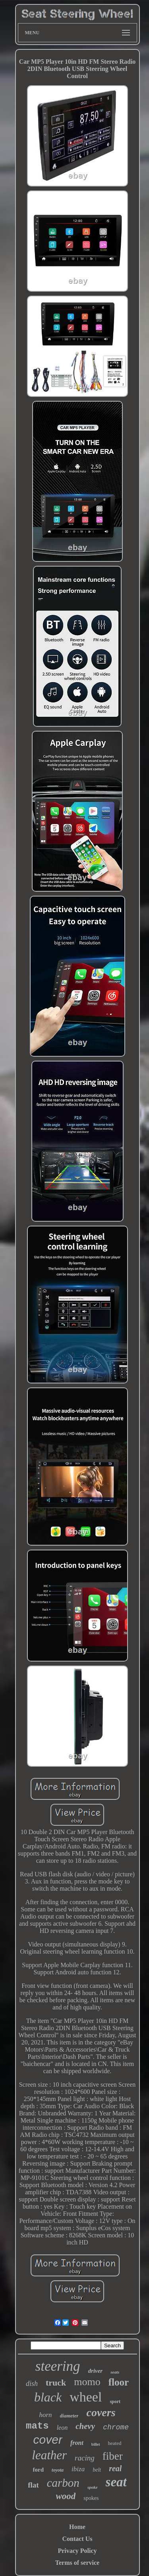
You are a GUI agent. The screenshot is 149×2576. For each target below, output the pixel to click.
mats (37, 2426)
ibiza (78, 2469)
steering (57, 2366)
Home (77, 2526)
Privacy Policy (77, 2550)
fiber (113, 2456)
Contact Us (77, 2538)
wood (66, 2496)
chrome (116, 2427)
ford (38, 2469)
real (115, 2468)
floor (118, 2382)
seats (114, 2372)
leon (62, 2427)
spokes (91, 2498)
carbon (63, 2482)
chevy (85, 2426)
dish (32, 2384)
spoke (92, 2487)
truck (56, 2383)
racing (85, 2458)
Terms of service (77, 2562)
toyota (58, 2470)
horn (45, 2415)
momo (87, 2382)
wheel (86, 2397)
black (48, 2397)
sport (115, 2401)
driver (95, 2371)
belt (97, 2470)
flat (33, 2485)
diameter (69, 2416)
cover (47, 2439)
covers (100, 2412)
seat (116, 2482)
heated (115, 2443)
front (76, 2442)
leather (49, 2455)
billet (95, 2444)
